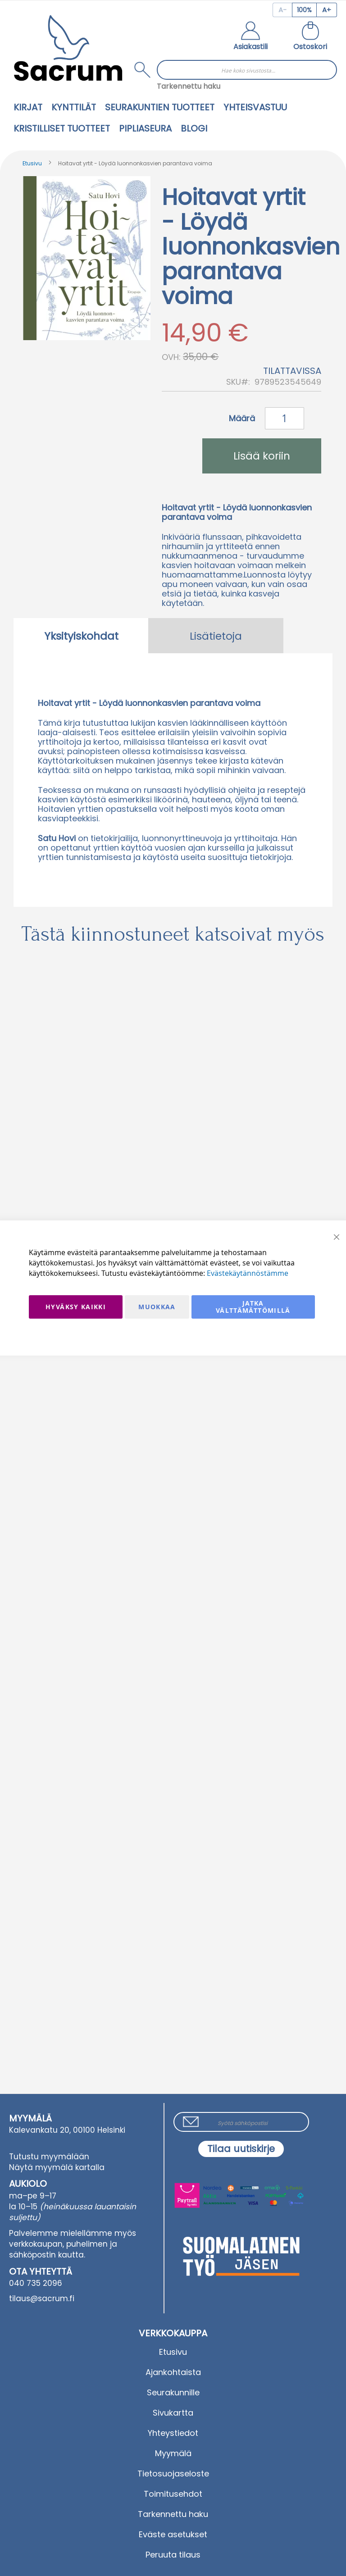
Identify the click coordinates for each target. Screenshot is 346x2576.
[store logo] (68, 48)
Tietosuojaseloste (173, 2473)
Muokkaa (156, 1306)
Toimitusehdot (173, 2493)
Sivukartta (173, 2412)
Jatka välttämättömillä (253, 1307)
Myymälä (173, 2453)
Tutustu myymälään (49, 2156)
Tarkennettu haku (188, 86)
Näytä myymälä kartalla (57, 2167)
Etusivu (32, 163)
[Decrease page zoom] (282, 10)
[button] (250, 37)
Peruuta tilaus (173, 2554)
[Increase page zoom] (327, 10)
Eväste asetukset (173, 2534)
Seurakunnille (173, 2392)
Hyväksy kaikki (76, 1306)
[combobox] (247, 70)
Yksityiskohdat (81, 636)
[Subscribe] (241, 2149)
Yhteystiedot (173, 2433)
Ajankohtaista (173, 2372)
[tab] (81, 635)
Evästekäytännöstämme (247, 1273)
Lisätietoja (216, 636)
